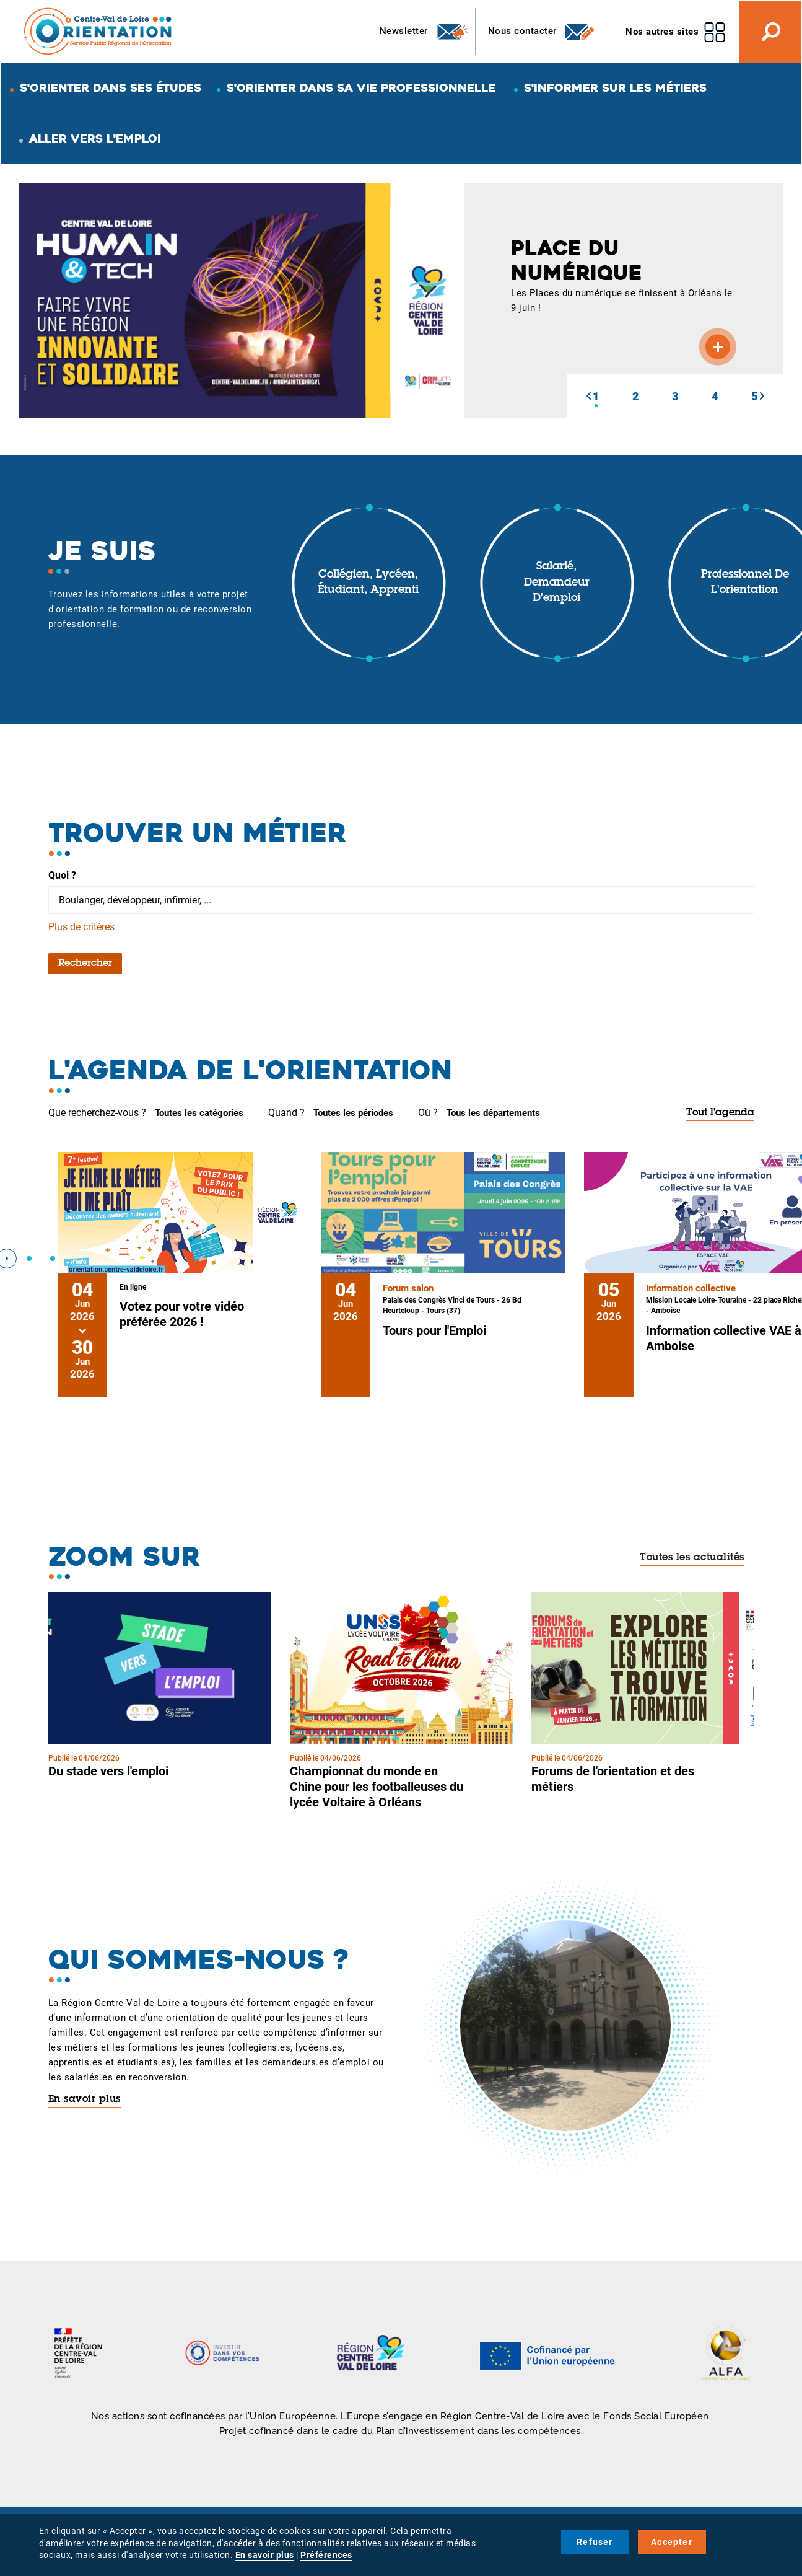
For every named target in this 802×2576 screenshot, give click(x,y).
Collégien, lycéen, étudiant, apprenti (368, 583)
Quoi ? (62, 875)
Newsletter (424, 32)
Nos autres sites (662, 31)
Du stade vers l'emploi (108, 1771)
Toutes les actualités (692, 1558)
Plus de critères (81, 927)
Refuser (594, 2542)
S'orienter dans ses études (110, 88)
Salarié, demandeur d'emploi (557, 582)
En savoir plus (84, 2099)
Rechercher (85, 964)
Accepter (671, 2542)
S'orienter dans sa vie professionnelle (361, 88)
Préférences (326, 2555)
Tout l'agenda (720, 1113)
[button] (588, 396)
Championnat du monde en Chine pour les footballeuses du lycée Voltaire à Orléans (376, 1786)
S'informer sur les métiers (615, 88)
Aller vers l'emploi (95, 138)
